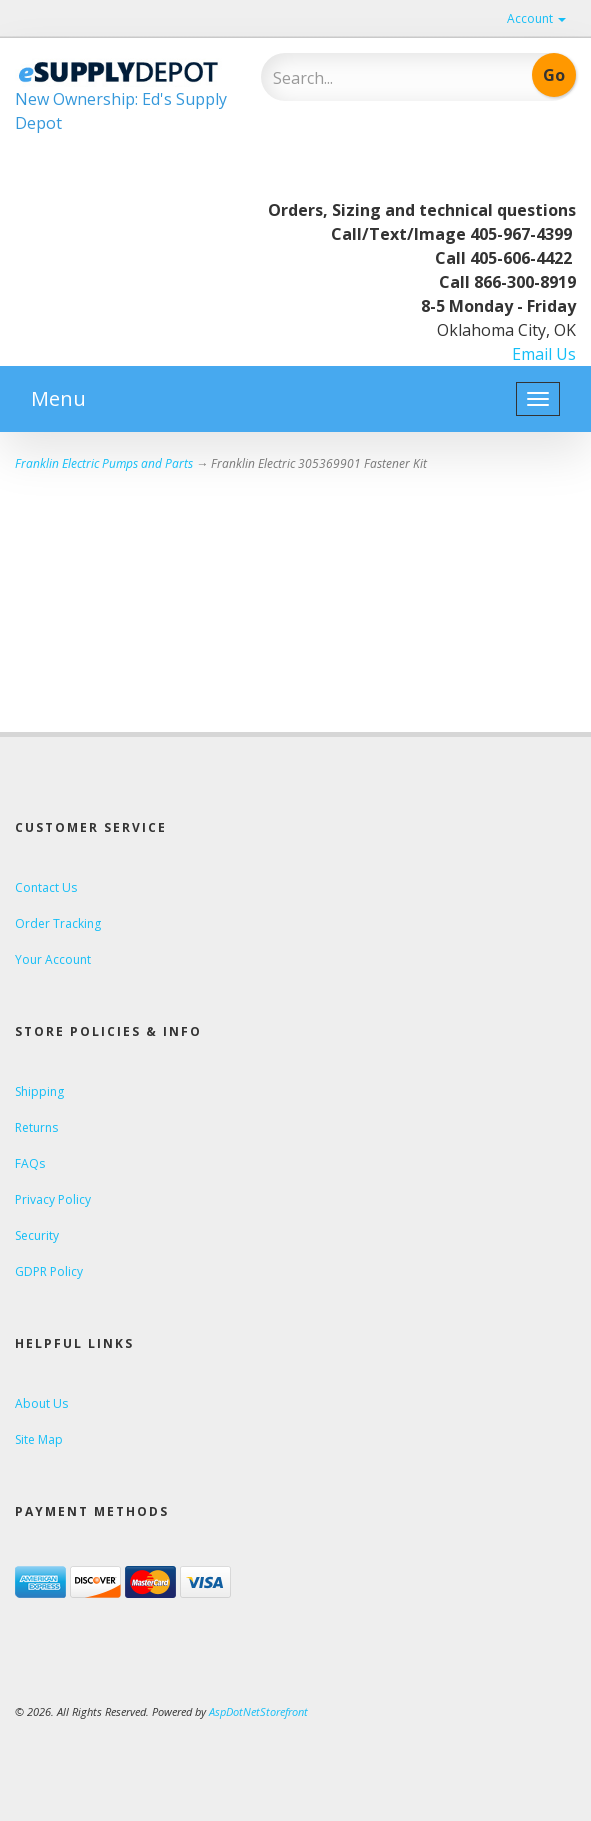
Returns (36, 1127)
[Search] (371, 78)
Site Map (39, 1439)
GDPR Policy (49, 1271)
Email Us (544, 354)
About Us (41, 1403)
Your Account (53, 959)
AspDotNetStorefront (258, 1711)
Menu (58, 398)
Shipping (39, 1091)
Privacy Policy (53, 1199)
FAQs (30, 1163)
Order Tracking (58, 923)
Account (536, 18)
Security (37, 1235)
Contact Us (46, 887)
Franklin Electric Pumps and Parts (104, 463)
